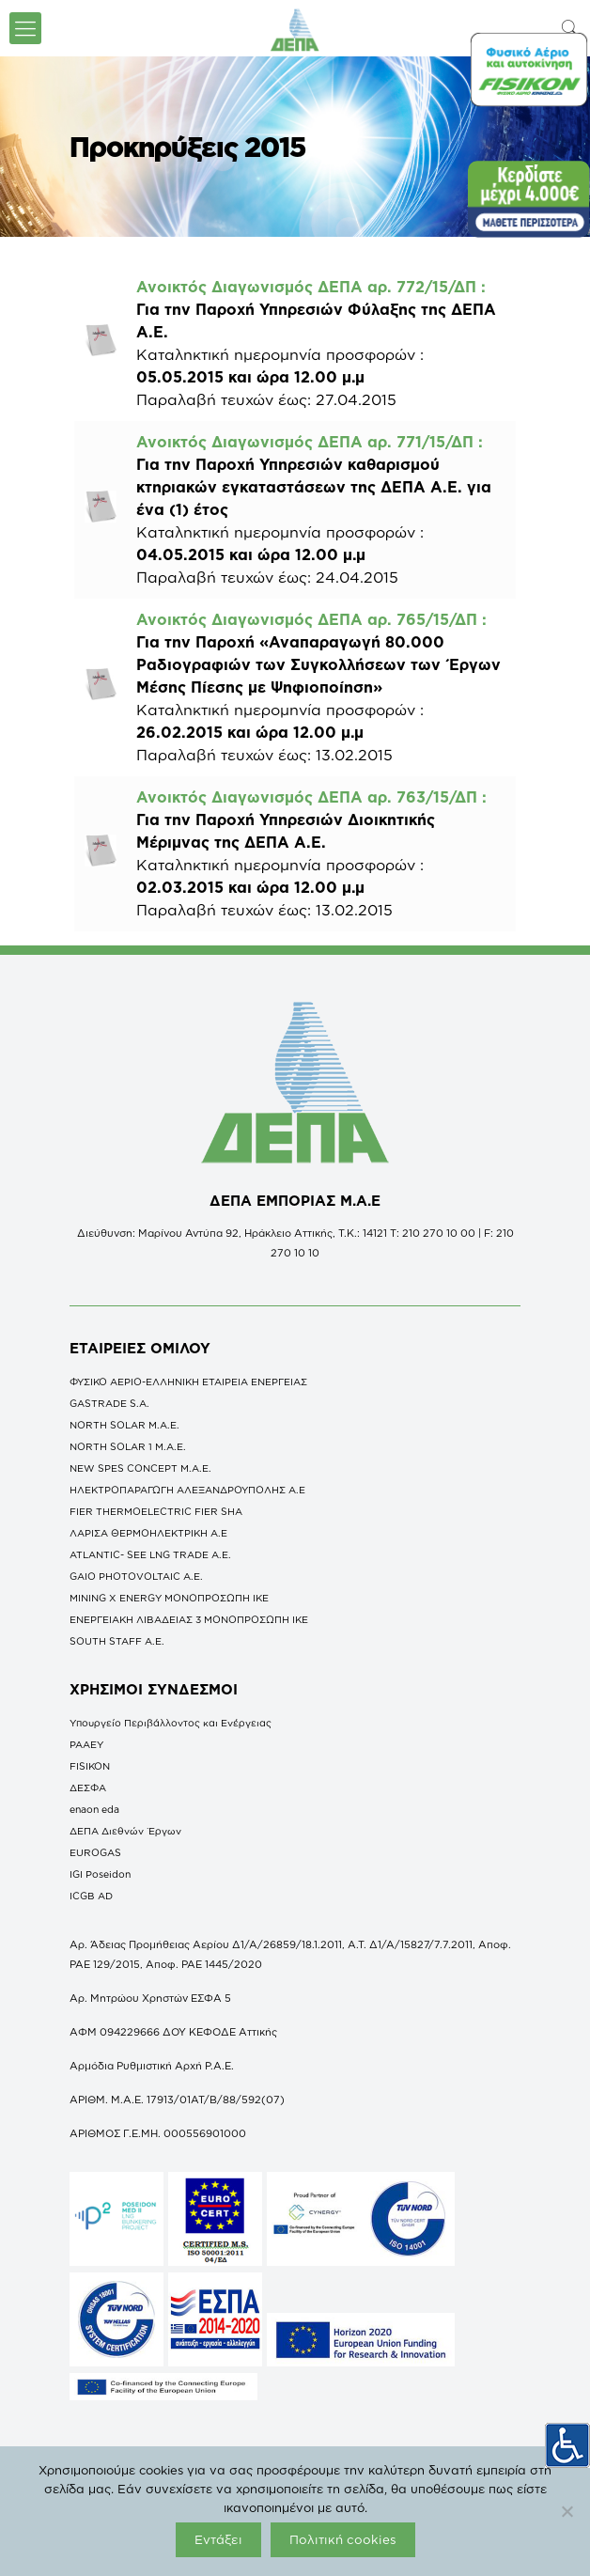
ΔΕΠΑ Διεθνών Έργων (125, 1830)
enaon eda (94, 1809)
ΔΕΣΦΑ (88, 1787)
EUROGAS (95, 1852)
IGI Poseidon (100, 1874)
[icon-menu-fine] (25, 28)
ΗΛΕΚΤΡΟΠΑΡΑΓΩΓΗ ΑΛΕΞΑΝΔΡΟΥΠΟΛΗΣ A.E (187, 1489)
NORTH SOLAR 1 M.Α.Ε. (128, 1446)
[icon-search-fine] (570, 28)
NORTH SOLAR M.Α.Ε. (124, 1424)
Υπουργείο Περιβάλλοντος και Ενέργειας (171, 1722)
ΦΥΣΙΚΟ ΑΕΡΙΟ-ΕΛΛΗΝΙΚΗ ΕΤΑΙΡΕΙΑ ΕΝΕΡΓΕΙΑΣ (188, 1381)
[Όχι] (566, 2511)
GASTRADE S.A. (109, 1403)
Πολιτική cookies (342, 2539)
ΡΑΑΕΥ (86, 1744)
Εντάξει (218, 2539)
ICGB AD (91, 1895)
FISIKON (90, 1766)
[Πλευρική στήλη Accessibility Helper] (567, 2445)
